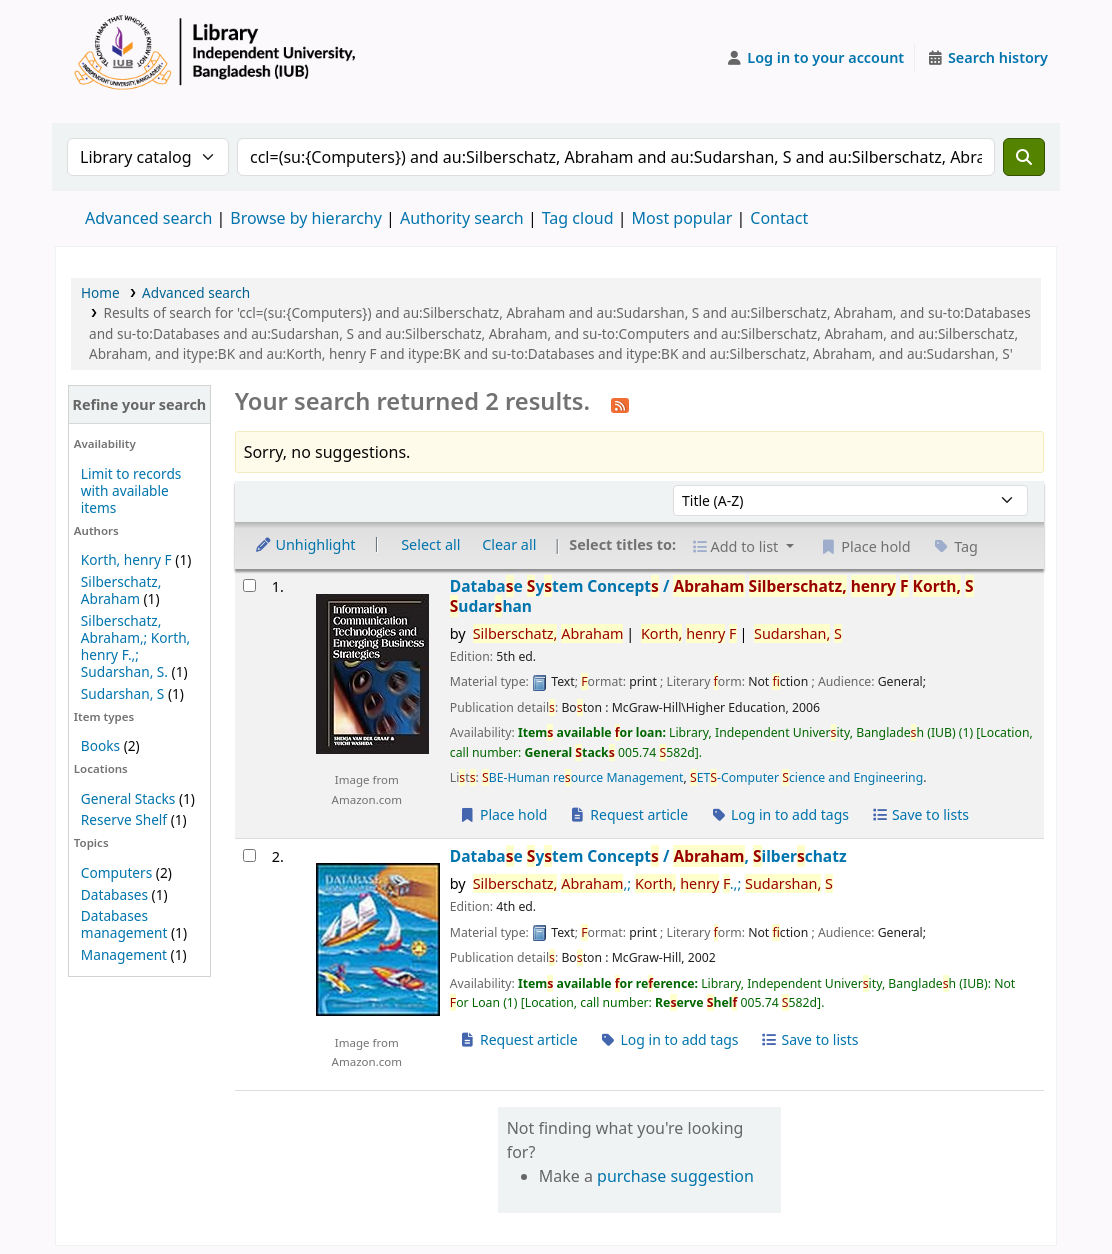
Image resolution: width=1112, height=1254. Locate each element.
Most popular (682, 218)
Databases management (124, 924)
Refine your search (139, 404)
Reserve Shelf (124, 819)
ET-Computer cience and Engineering (806, 777)
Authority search (462, 218)
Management (124, 954)
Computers (116, 872)
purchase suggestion (675, 1176)
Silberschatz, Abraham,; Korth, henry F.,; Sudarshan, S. (135, 646)
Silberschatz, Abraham (121, 590)
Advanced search (148, 218)
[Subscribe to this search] (620, 404)
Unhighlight (305, 544)
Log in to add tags (779, 814)
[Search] (1024, 157)
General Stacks (128, 798)
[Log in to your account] (815, 58)
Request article (628, 814)
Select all (430, 544)
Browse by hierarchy (306, 218)
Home (100, 292)
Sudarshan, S (123, 693)
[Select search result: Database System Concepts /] (249, 585)
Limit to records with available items (131, 490)
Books (100, 745)
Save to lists (920, 814)
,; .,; (653, 883)
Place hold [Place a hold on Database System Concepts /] (503, 814)
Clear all (509, 544)
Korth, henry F (126, 559)
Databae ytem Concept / (712, 596)
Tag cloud (578, 218)
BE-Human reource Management (583, 777)
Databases (114, 894)
